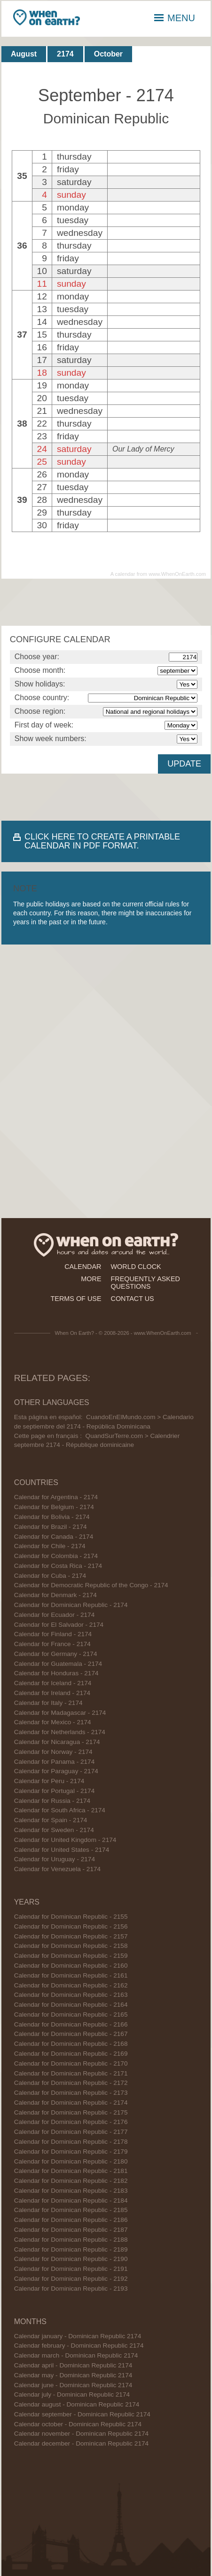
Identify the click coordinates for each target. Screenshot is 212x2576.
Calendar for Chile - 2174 (50, 1546)
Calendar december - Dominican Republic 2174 (81, 2443)
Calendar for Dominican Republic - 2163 (71, 1994)
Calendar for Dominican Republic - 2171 (71, 2073)
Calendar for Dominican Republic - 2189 (71, 2249)
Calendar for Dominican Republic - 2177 (71, 2131)
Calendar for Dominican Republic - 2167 (71, 2033)
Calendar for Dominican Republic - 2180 (71, 2161)
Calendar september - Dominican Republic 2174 (82, 2414)
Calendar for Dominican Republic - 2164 (71, 2004)
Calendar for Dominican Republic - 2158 (71, 1945)
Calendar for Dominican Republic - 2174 (71, 1604)
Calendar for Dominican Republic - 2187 (71, 2229)
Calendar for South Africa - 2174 (59, 1810)
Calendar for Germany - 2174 (55, 1653)
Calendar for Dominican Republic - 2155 (71, 1916)
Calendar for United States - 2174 (62, 1849)
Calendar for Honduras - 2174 (56, 1673)
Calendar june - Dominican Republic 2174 (73, 2385)
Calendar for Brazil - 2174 (50, 1526)
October (108, 54)
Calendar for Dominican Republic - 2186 (71, 2219)
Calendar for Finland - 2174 (53, 1634)
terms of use (76, 1298)
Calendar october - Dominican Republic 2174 (77, 2424)
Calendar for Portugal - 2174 (54, 1790)
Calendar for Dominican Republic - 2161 (71, 1975)
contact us (132, 1298)
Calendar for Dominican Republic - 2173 (71, 2092)
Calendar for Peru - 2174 (49, 1781)
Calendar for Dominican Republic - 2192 (71, 2278)
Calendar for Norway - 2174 (53, 1751)
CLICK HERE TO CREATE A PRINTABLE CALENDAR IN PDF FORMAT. (102, 841)
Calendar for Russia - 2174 (52, 1800)
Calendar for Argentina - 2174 (56, 1497)
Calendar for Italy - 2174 (48, 1702)
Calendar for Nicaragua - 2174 (57, 1741)
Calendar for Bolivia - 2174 (52, 1516)
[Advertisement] (106, 602)
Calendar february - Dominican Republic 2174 (79, 2345)
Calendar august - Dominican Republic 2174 (77, 2404)
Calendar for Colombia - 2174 (56, 1555)
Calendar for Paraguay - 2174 (56, 1771)
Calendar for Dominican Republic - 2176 (71, 2121)
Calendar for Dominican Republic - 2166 (71, 2024)
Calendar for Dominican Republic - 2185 (71, 2209)
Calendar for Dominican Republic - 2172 (71, 2082)
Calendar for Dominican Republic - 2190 (71, 2258)
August (24, 54)
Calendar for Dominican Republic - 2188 (71, 2239)
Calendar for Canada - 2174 (54, 1536)
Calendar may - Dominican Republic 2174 (73, 2375)
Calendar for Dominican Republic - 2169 (71, 2053)
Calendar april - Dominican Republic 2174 (73, 2365)
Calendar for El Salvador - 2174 (58, 1624)
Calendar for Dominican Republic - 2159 (71, 1955)
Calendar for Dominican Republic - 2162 (71, 1985)
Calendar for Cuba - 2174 (50, 1575)
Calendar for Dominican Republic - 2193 (71, 2288)
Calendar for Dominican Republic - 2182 (71, 2180)
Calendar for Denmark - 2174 (55, 1595)
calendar (82, 1266)
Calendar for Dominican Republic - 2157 (71, 1936)
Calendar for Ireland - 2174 (52, 1692)
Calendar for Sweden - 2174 (54, 1829)
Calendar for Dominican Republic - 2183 (71, 2190)
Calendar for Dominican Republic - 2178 (71, 2141)
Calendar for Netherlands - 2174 (59, 1732)
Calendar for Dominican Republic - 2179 (71, 2151)
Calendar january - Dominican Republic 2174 (77, 2336)
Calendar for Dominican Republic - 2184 (71, 2200)
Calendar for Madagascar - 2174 (60, 1712)
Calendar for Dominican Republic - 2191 (71, 2268)
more (91, 1279)
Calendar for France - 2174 (52, 1643)
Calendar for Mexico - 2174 (52, 1722)
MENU (174, 18)
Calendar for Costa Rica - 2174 (58, 1565)
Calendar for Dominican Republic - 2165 (71, 2014)
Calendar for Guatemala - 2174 (58, 1663)
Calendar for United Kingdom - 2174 (65, 1839)
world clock (136, 1266)
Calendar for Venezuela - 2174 (57, 1869)
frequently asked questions (145, 1282)
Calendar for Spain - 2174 (50, 1820)
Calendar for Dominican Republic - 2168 (71, 2043)
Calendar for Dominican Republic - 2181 (71, 2170)
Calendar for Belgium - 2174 (54, 1506)
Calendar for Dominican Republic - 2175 (71, 2112)
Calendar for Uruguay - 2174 (54, 1859)
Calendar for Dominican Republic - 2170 (71, 2063)
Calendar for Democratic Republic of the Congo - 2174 (91, 1585)
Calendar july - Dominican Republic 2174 (72, 2394)
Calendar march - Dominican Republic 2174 (76, 2355)
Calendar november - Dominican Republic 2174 (81, 2433)
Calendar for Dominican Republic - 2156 (71, 1926)
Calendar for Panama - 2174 (54, 1761)
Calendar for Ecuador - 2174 (54, 1614)
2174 (65, 54)
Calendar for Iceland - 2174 (53, 1683)
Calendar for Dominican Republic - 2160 (71, 1965)
